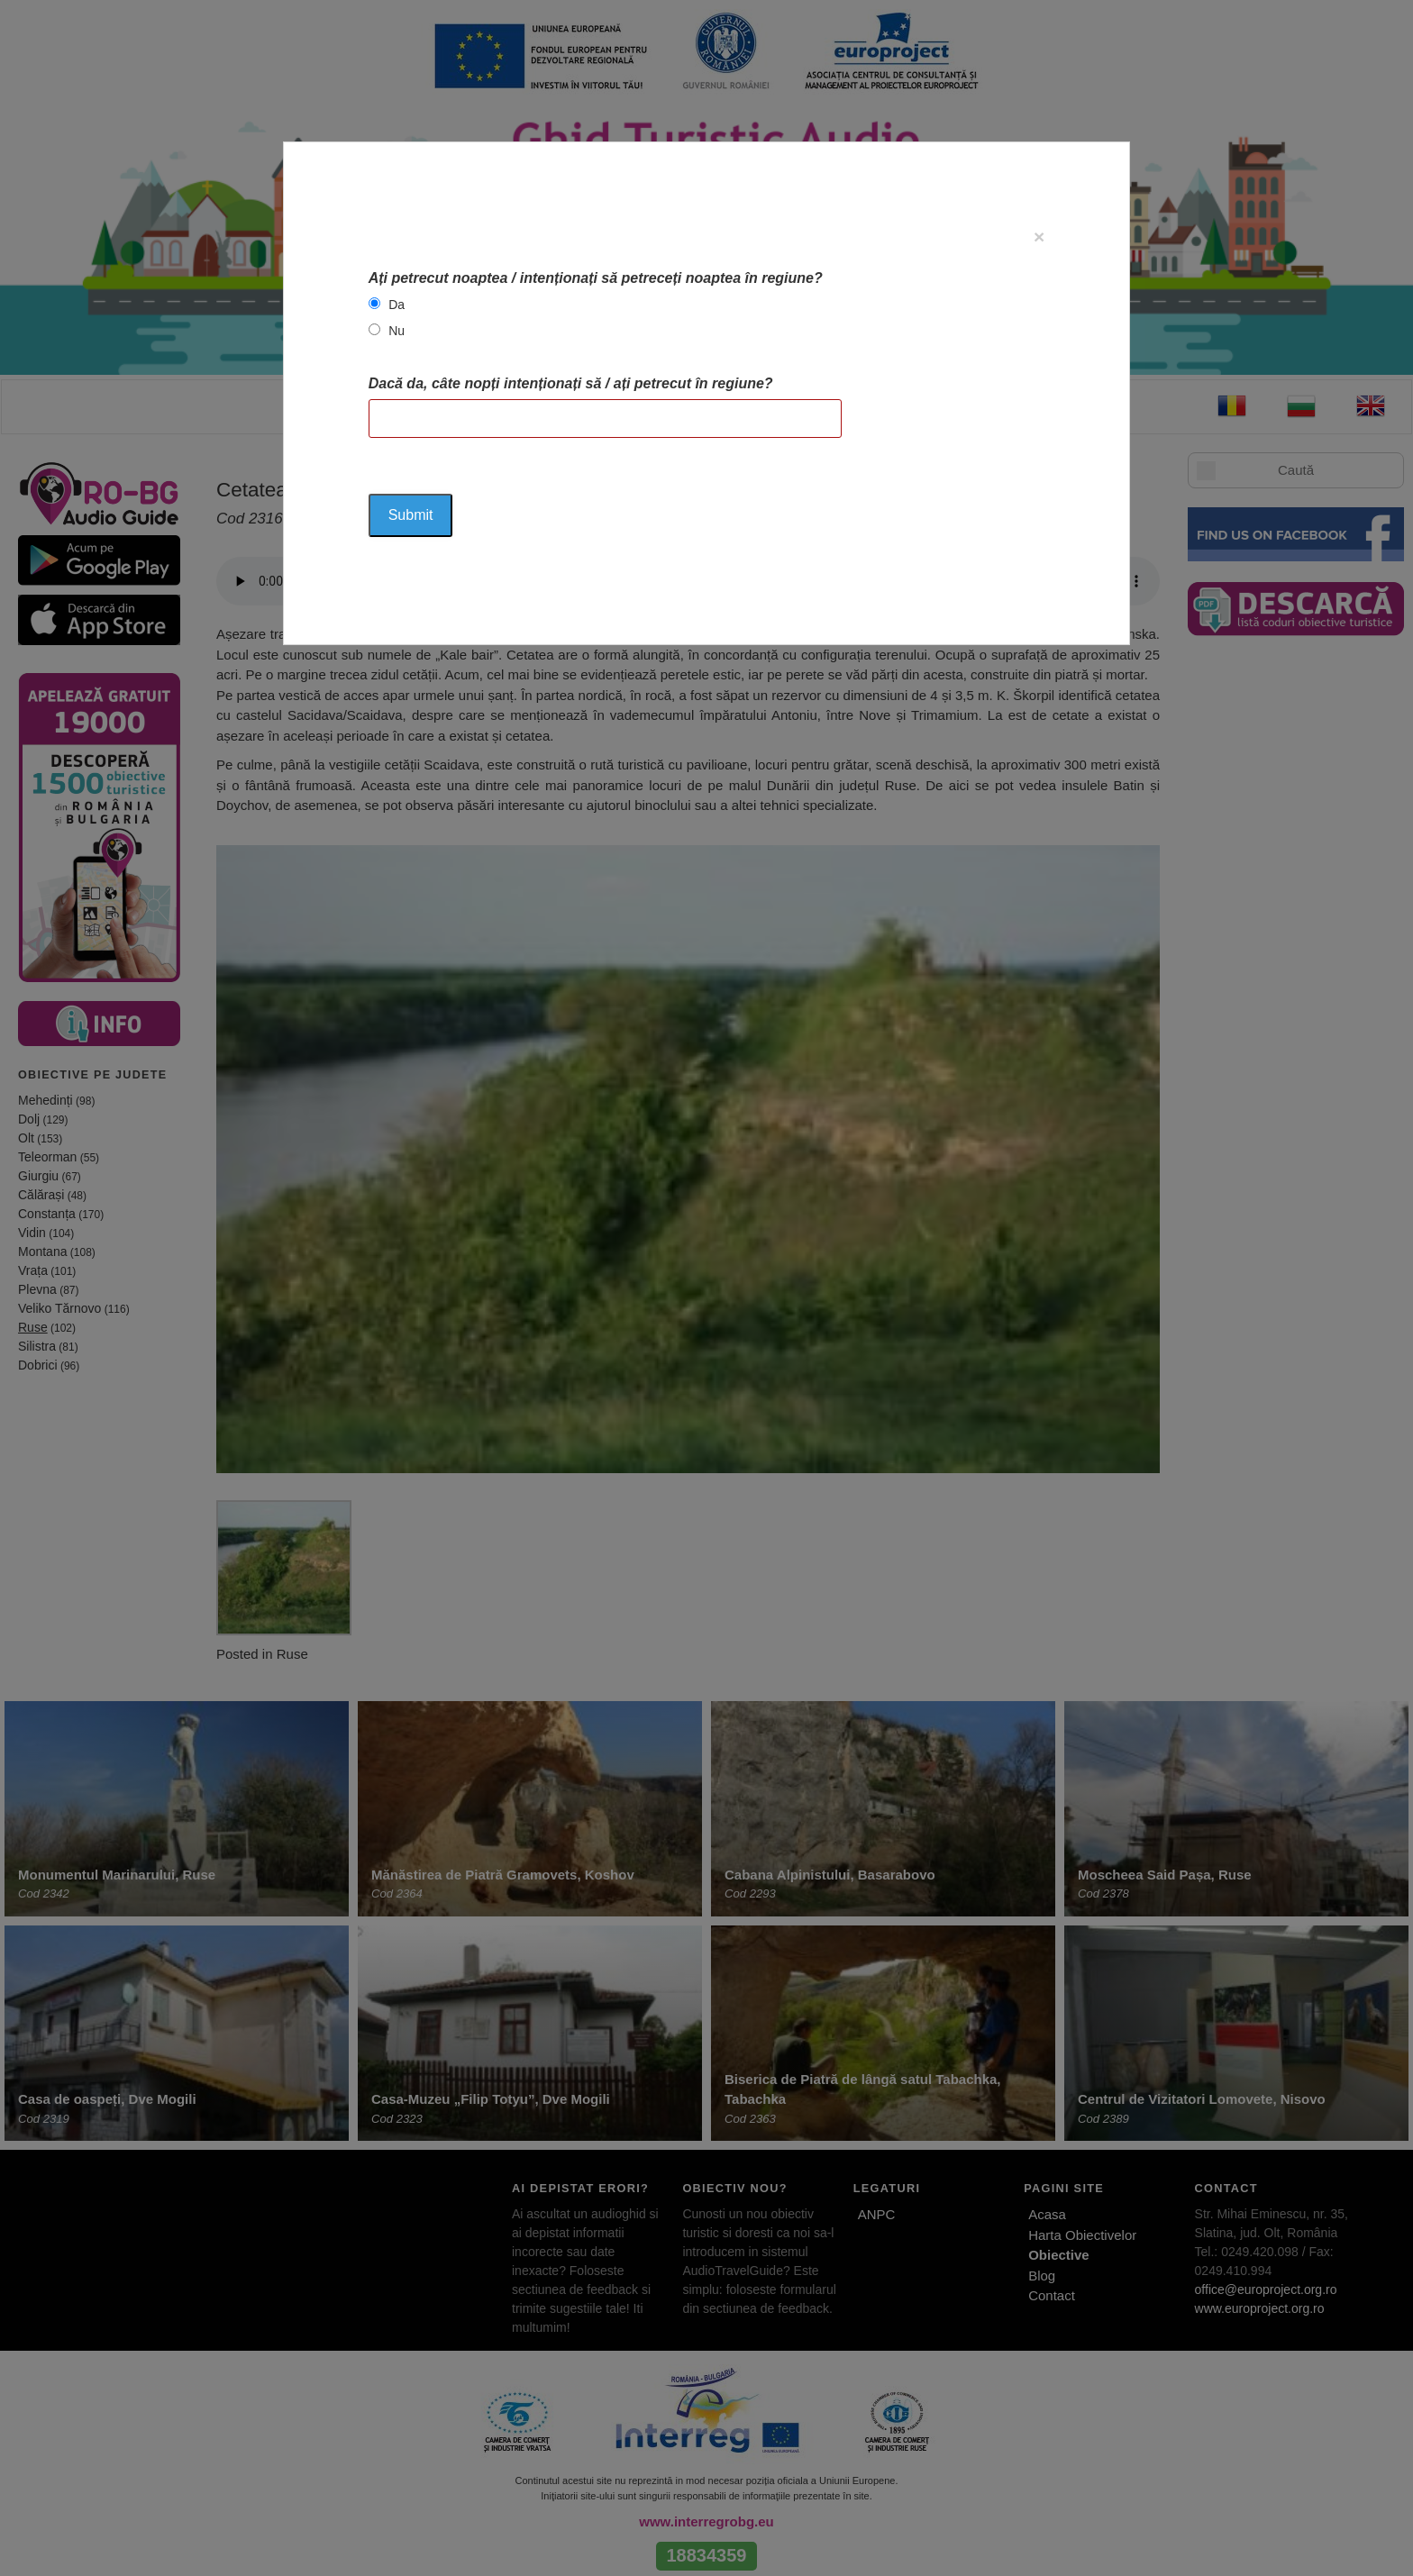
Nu (396, 330)
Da (396, 304)
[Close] (1039, 236)
